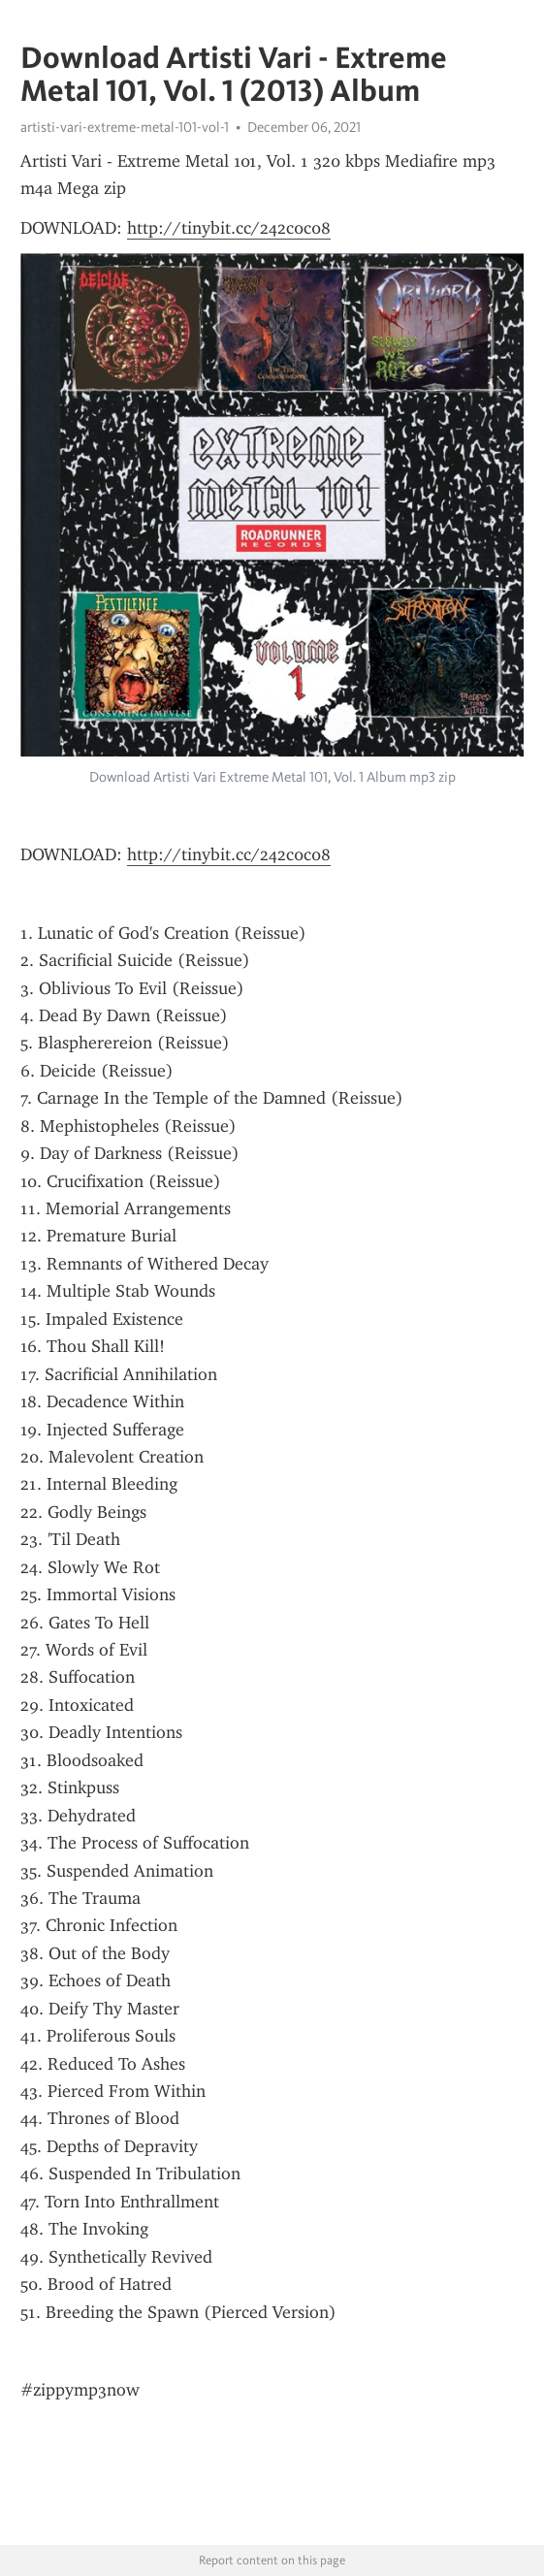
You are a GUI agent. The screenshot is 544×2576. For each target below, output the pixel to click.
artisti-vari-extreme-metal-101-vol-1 (124, 127)
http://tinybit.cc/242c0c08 (229, 228)
